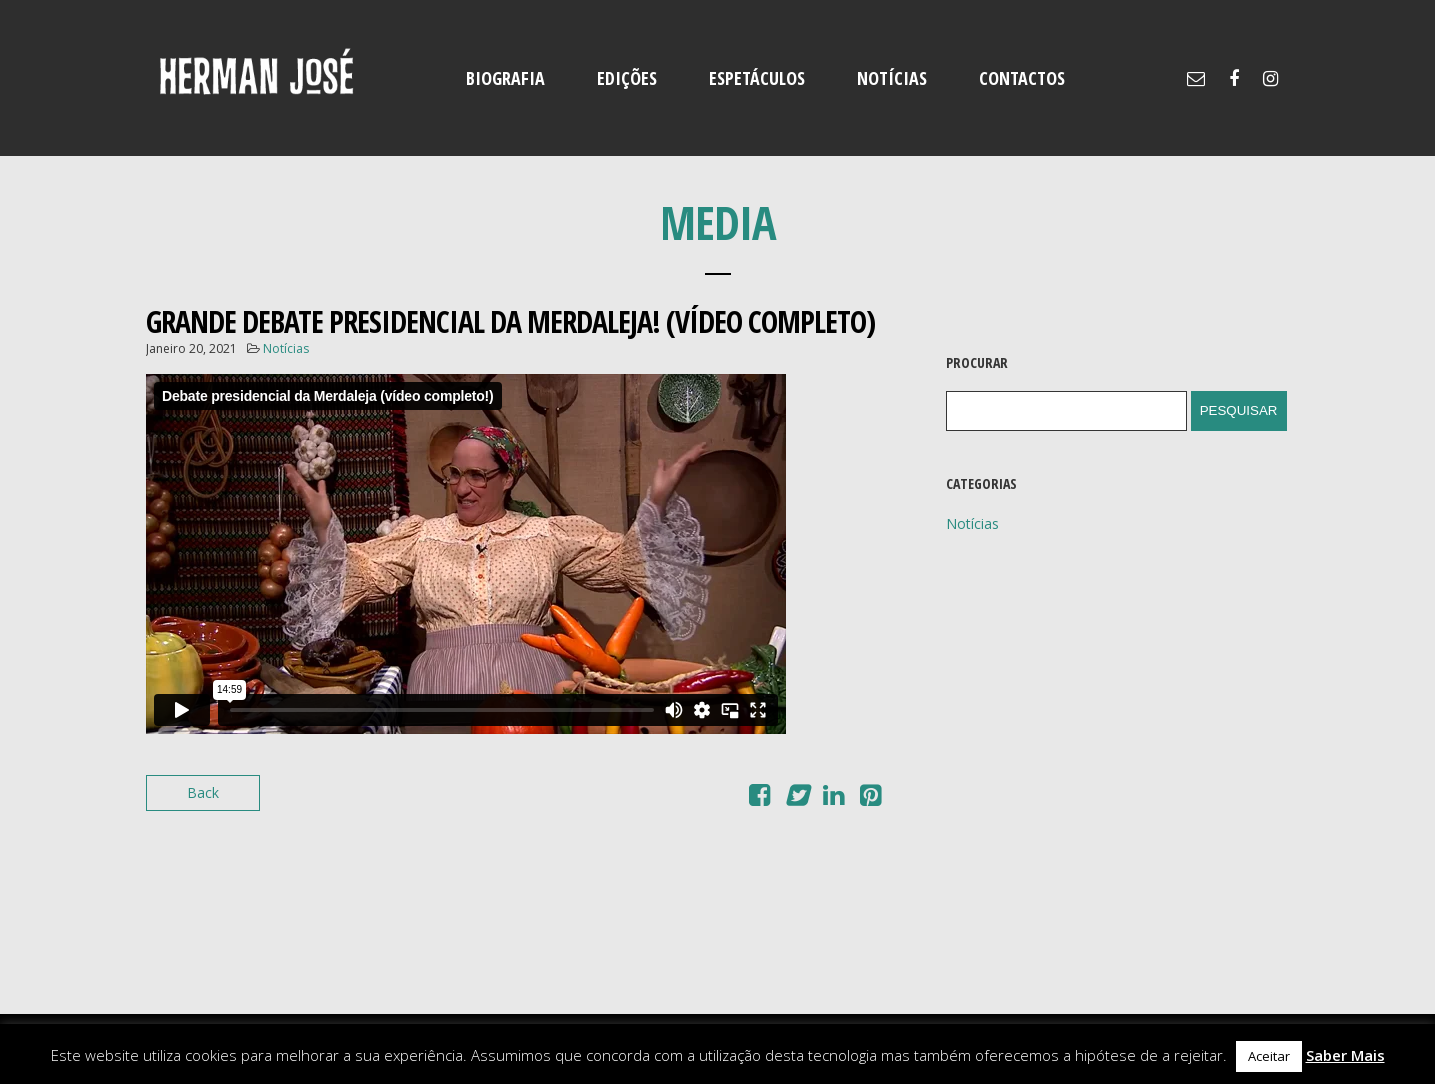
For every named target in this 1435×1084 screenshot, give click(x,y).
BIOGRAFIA (505, 78)
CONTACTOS (1022, 78)
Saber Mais (1345, 1055)
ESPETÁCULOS (757, 78)
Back (203, 792)
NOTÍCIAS (892, 78)
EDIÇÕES (627, 78)
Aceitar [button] (1269, 1056)
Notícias (286, 348)
